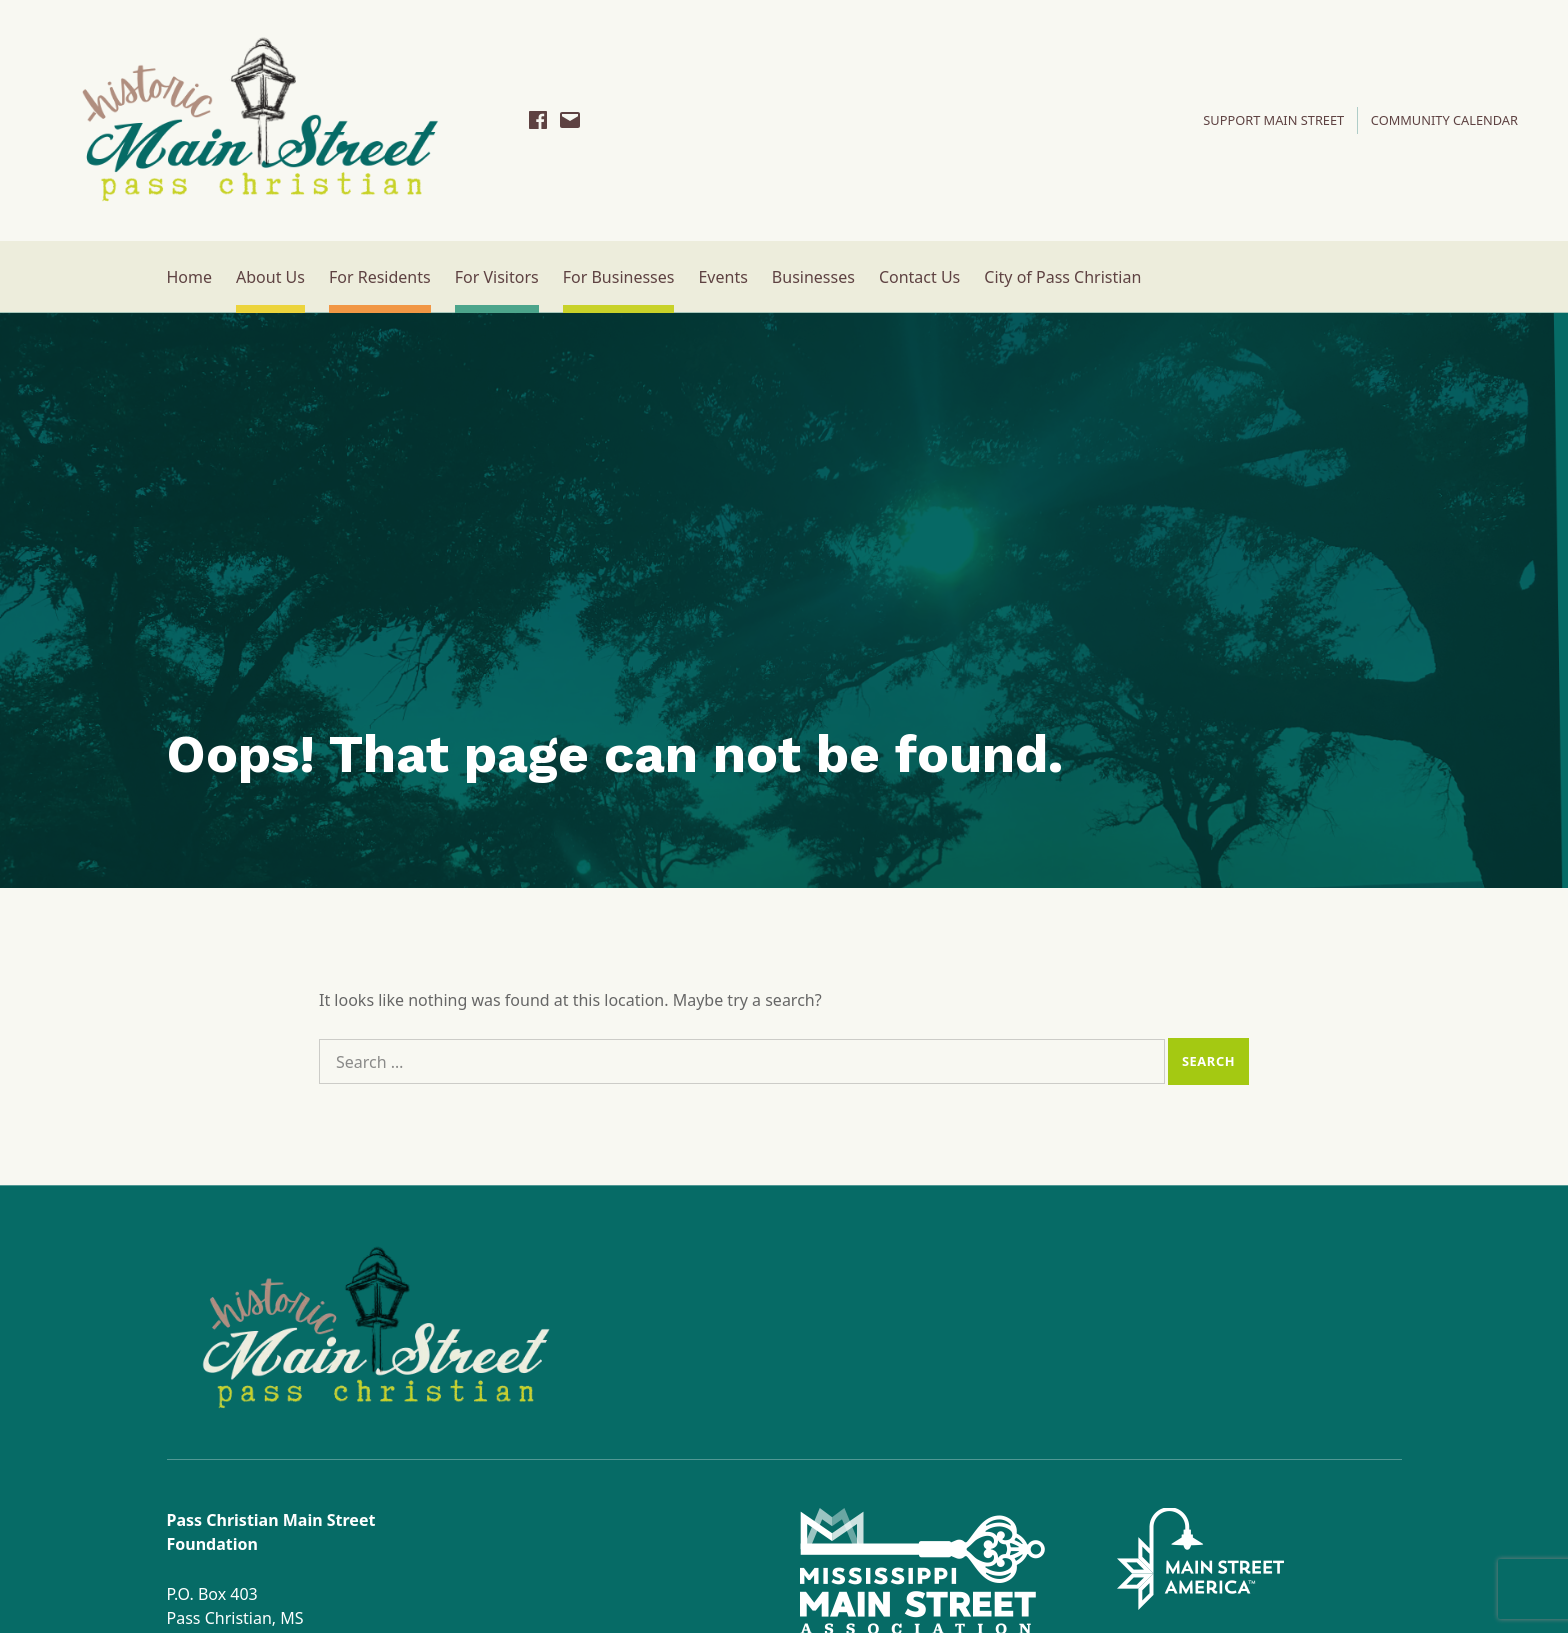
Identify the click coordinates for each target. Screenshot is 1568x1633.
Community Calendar (1444, 120)
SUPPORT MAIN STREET (1273, 120)
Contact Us (919, 277)
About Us (270, 277)
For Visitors (497, 277)
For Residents (380, 277)
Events (722, 277)
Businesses (813, 277)
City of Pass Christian (1062, 277)
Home (190, 277)
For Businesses (619, 277)
